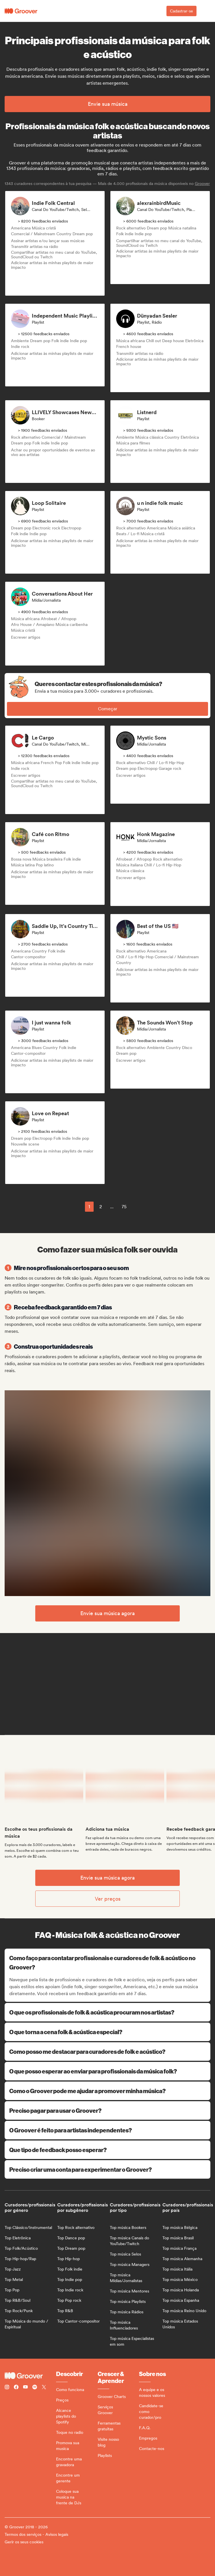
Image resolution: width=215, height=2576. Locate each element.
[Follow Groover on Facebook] (16, 2388)
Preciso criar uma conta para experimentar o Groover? (107, 2169)
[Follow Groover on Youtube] (25, 2388)
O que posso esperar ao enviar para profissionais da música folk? (107, 2071)
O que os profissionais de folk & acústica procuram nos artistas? (107, 2012)
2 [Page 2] (100, 1206)
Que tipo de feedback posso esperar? (107, 2149)
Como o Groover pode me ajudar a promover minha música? (107, 2090)
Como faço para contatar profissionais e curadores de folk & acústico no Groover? (108, 1962)
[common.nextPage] (138, 1206)
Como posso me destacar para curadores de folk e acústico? (107, 2051)
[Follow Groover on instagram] (7, 2388)
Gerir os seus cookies (24, 2542)
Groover (202, 183)
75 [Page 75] (124, 1206)
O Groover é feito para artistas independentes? (107, 2130)
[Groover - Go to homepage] (30, 2375)
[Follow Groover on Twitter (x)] (44, 2388)
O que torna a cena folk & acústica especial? (107, 2031)
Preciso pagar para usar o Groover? (107, 2110)
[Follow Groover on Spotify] (34, 2388)
